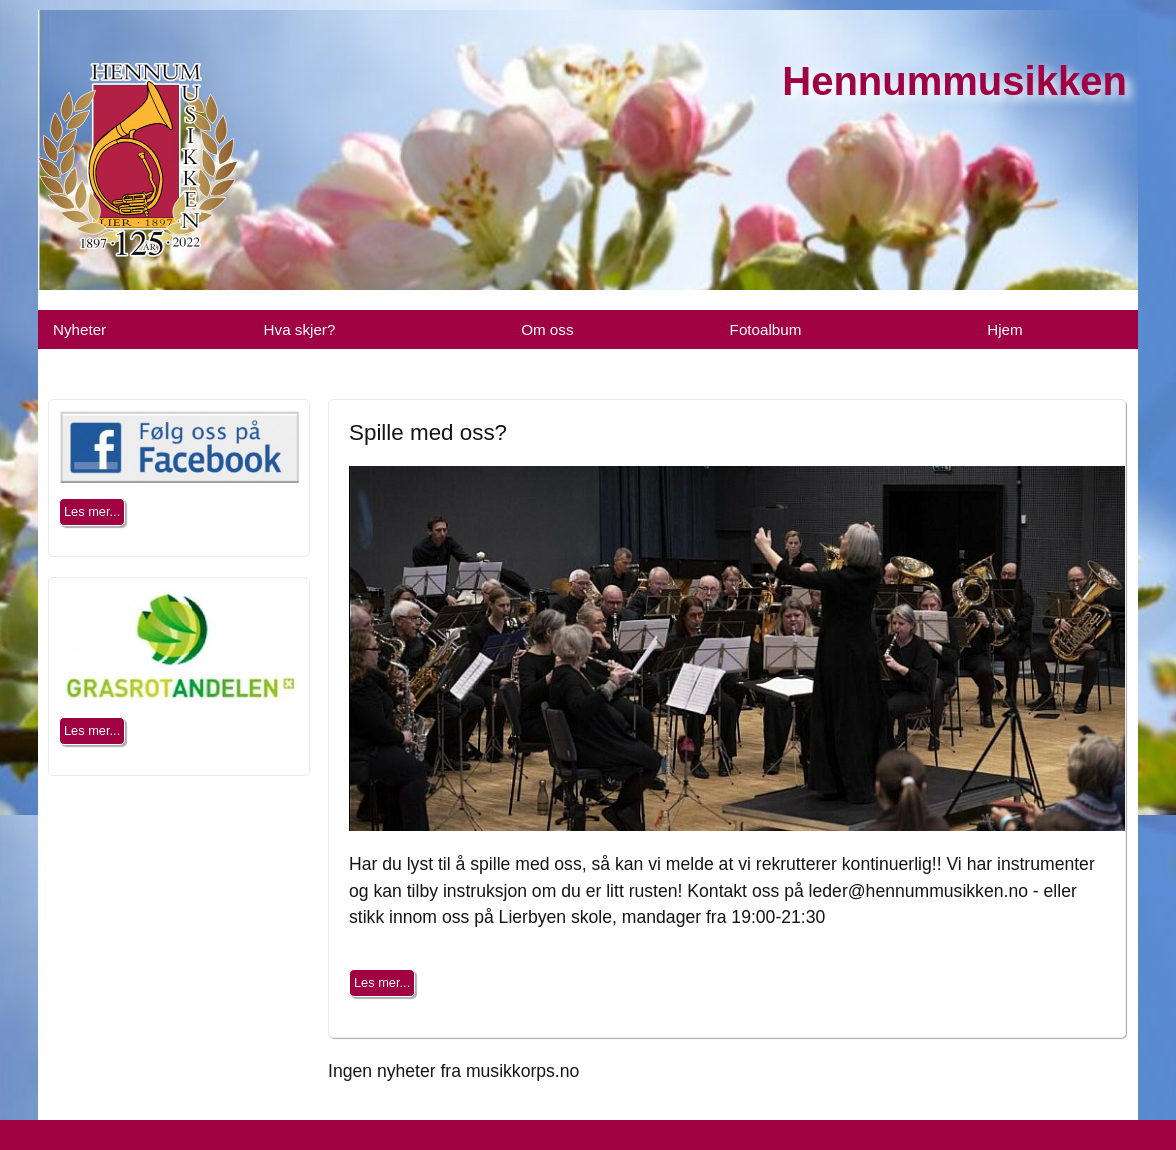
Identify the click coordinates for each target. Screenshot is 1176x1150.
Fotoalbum (766, 329)
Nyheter (79, 329)
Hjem (1004, 329)
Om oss (547, 329)
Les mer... (382, 982)
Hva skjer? (300, 329)
